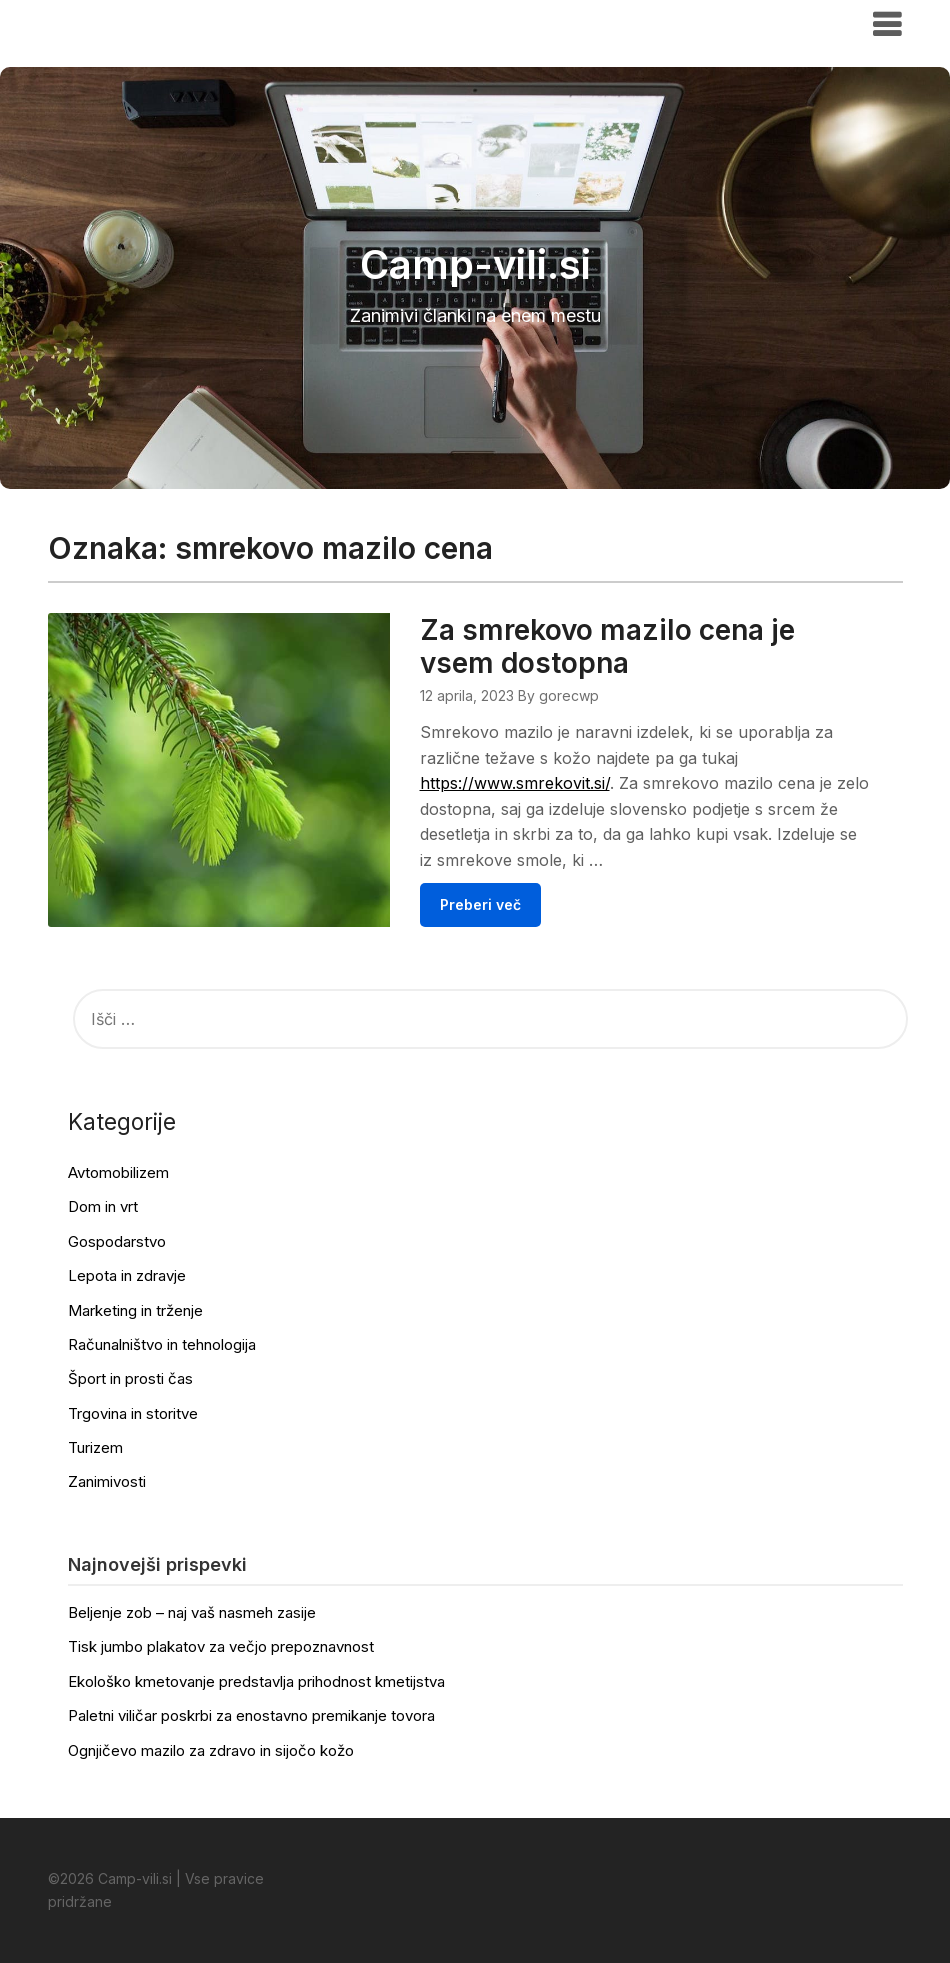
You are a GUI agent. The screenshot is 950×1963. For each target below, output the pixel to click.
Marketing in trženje (135, 1310)
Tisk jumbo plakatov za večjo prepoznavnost (221, 1646)
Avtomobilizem (118, 1172)
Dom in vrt (103, 1206)
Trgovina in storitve (133, 1413)
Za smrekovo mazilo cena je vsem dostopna (607, 646)
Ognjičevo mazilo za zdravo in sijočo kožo (211, 1750)
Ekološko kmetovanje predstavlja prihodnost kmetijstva (256, 1681)
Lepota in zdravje (127, 1275)
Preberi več (480, 904)
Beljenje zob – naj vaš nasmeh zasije (192, 1612)
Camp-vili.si (109, 23)
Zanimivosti (107, 1481)
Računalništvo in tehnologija (162, 1344)
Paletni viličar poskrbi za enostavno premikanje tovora (251, 1715)
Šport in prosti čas (130, 1378)
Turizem (95, 1447)
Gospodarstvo (117, 1241)
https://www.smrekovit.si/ (515, 783)
